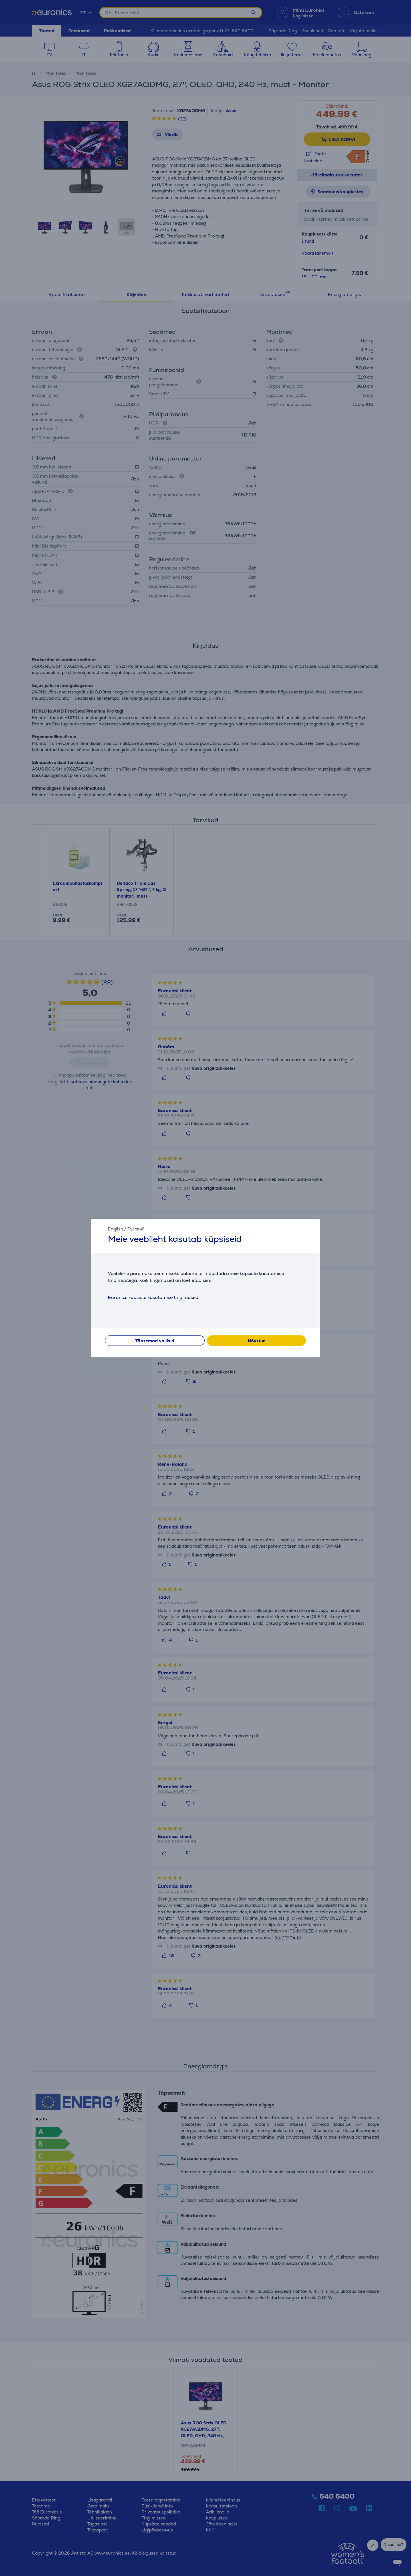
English (115, 1229)
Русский (135, 1229)
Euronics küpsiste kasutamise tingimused (153, 1297)
